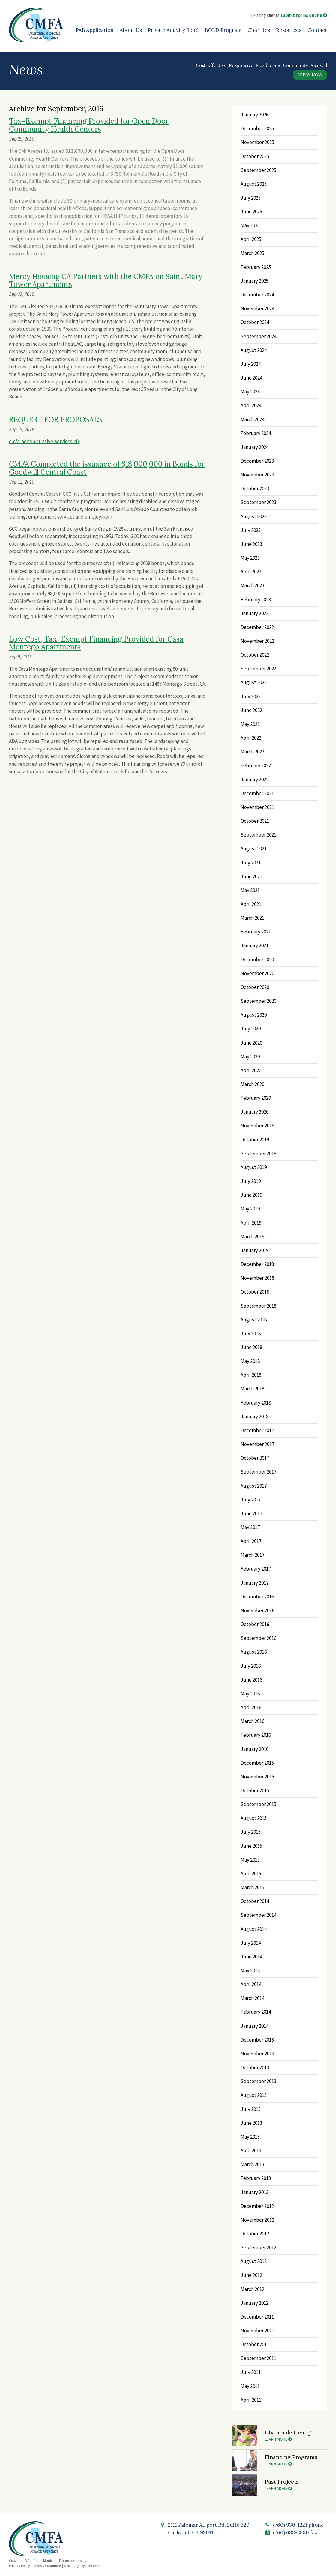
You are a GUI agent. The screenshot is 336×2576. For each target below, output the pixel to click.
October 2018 (255, 1291)
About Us (131, 30)
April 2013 (251, 2150)
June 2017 (251, 1513)
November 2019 (257, 1125)
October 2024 (255, 322)
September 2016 (258, 1638)
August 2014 (254, 1929)
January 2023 (254, 613)
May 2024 (250, 391)
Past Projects (293, 2484)
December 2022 (257, 627)
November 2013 (257, 2053)
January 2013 (254, 2192)
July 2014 (251, 1943)
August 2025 (254, 184)
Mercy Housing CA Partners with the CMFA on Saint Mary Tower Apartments (105, 280)
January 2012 (254, 2303)
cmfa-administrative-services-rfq (45, 441)
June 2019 (251, 1195)
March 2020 (252, 1084)
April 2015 (251, 1873)
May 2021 (250, 890)
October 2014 (255, 1901)
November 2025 (257, 142)
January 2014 (254, 2026)
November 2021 (257, 807)
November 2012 (257, 2220)
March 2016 (252, 1721)
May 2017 (250, 1527)
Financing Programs (293, 2460)
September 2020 (258, 1001)
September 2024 (258, 336)
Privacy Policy (19, 2565)
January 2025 (254, 281)
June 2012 (251, 2275)
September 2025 (258, 170)
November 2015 (257, 1776)
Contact (317, 30)
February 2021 (256, 931)
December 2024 (257, 294)
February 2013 (256, 2178)
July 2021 (251, 862)
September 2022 (258, 668)
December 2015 (257, 1763)
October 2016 (255, 1624)
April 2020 (251, 1070)
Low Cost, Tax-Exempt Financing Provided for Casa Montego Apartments (96, 642)
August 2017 (254, 1486)
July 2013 (251, 2109)
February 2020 (256, 1098)
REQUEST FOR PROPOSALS (55, 419)
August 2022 (254, 682)
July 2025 (251, 197)
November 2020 (257, 973)
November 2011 (257, 2330)
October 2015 (255, 1790)
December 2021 (257, 793)
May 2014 (250, 1970)
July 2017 (251, 1499)
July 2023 (251, 530)
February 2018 (256, 1402)
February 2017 (256, 1568)
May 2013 (250, 2136)
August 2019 (254, 1167)
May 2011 (250, 2386)
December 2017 (257, 1430)
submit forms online (303, 15)
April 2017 (251, 1541)
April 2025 (251, 239)
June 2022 (251, 710)
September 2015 (258, 1804)
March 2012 (252, 2289)
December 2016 (257, 1596)
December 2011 (257, 2316)
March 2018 (252, 1388)
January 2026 (254, 114)
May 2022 (250, 724)
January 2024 (254, 447)
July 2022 (251, 696)
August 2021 (254, 848)
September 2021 (258, 834)
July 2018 (251, 1333)
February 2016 (256, 1735)
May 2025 (250, 225)
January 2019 (254, 1250)
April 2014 (251, 1984)
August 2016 (254, 1652)
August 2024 (254, 350)
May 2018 (250, 1361)
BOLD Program (223, 30)
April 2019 (251, 1222)
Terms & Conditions (47, 2565)
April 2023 (251, 571)
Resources (289, 30)
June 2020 (251, 1042)
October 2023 (255, 488)
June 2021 (251, 876)
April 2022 (251, 738)
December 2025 (257, 128)
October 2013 (255, 2067)
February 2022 (256, 765)
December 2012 (257, 2206)
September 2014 (258, 1915)
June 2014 (251, 1956)
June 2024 (251, 377)
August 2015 (254, 1818)
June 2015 (251, 1846)
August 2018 (254, 1319)
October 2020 (255, 987)
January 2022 (254, 779)
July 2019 (251, 1181)
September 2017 (258, 1471)
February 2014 (256, 2012)
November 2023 (257, 474)
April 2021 (251, 904)
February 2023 (256, 599)
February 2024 (256, 433)
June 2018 (251, 1347)
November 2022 (257, 641)
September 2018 (258, 1306)
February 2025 (256, 267)
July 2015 (251, 1832)
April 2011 (251, 2400)
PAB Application (95, 30)
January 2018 (254, 1416)
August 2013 (254, 2095)
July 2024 (251, 364)
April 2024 (251, 405)
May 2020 (250, 1056)
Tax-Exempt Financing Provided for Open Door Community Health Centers (89, 125)
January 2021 (254, 945)
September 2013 (258, 2081)
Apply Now (309, 74)
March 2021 (252, 918)
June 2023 (251, 544)
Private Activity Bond (173, 30)
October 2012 (255, 2233)
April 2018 (251, 1375)
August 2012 (254, 2261)
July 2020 (251, 1028)
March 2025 (252, 253)
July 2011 (251, 2372)
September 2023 (258, 502)
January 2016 (254, 1749)
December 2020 (257, 959)
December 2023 (257, 461)
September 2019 (258, 1153)
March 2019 (252, 1236)
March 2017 (252, 1555)
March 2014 (252, 1998)
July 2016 (251, 1666)
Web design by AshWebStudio (85, 2565)
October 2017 (255, 1458)
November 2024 (257, 308)
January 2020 (254, 1111)
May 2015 (250, 1859)
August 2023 (254, 516)
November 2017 (257, 1444)
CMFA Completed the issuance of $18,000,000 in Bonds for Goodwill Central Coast (107, 467)
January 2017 (254, 1583)
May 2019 (250, 1208)
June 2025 (251, 211)
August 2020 (254, 1014)
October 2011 (255, 2344)
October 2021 (255, 821)
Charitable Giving (293, 2435)
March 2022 (252, 751)
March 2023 (252, 585)
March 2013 (252, 2164)
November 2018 (257, 1278)
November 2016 (257, 1610)
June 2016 (251, 1679)
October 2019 (255, 1139)
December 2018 (257, 1264)
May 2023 (250, 558)
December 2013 (257, 2039)
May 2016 (250, 1693)
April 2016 (251, 1707)
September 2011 (258, 2358)
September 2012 (258, 2247)
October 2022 (255, 654)
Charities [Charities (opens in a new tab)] (259, 30)
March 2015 (252, 1887)
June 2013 (251, 2123)
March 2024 (252, 419)
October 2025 (255, 156)
